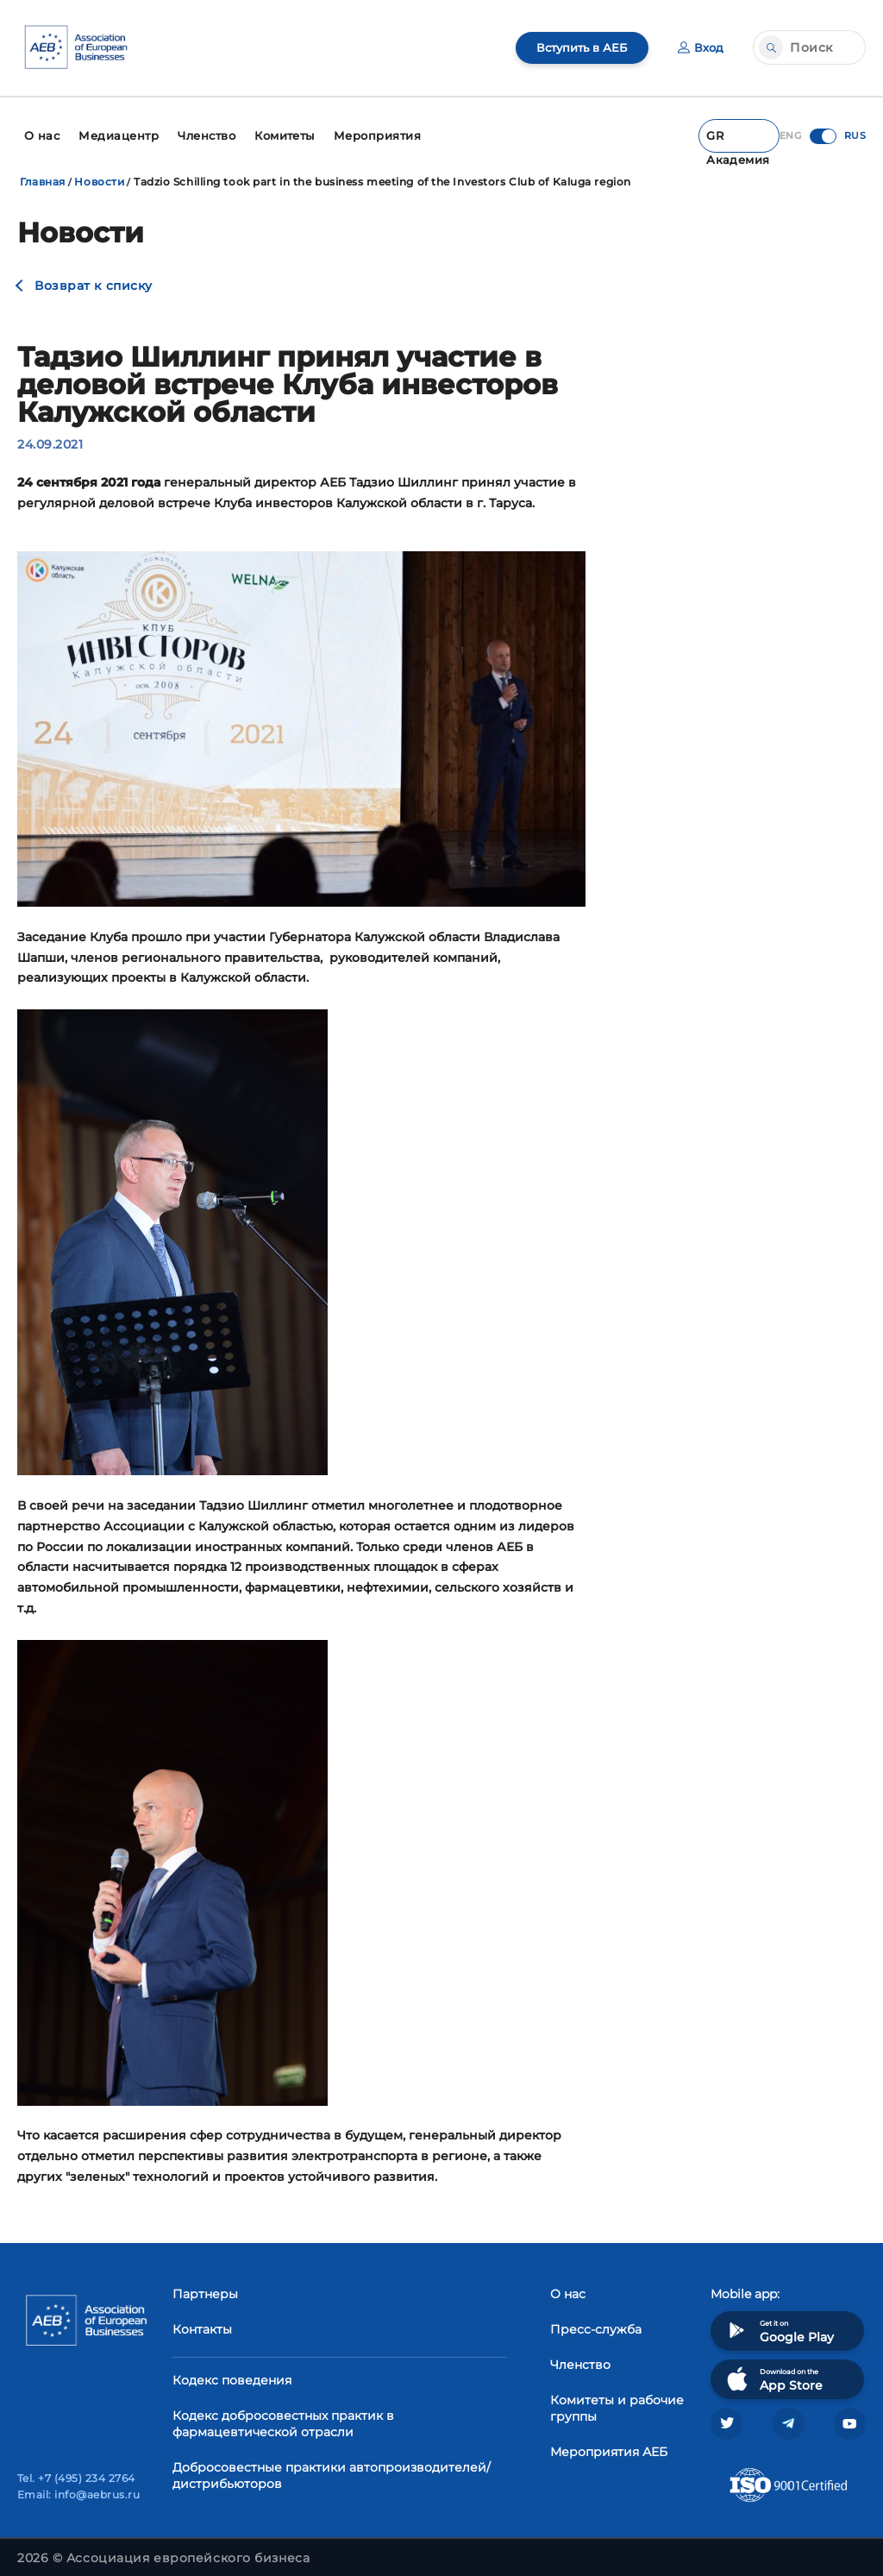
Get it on (778, 2322)
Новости (99, 173)
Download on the (773, 2370)
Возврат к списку (93, 278)
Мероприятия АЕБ (608, 2443)
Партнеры (205, 2285)
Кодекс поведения (231, 2371)
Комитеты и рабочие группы (617, 2400)
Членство (580, 2356)
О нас (568, 2285)
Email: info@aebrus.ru (78, 2490)
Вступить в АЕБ (577, 47)
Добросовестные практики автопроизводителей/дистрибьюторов (331, 2467)
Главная (43, 173)
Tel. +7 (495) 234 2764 (76, 2473)
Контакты (202, 2320)
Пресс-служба (596, 2320)
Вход (699, 47)
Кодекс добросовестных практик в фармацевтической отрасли (283, 2415)
